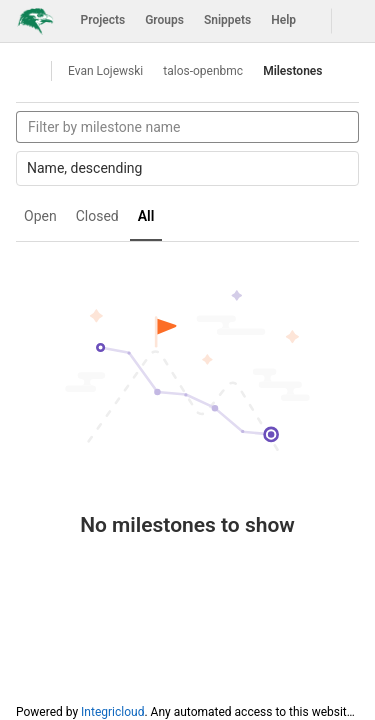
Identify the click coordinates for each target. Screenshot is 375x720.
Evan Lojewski (105, 71)
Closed (97, 216)
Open (40, 216)
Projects (103, 20)
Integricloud (112, 712)
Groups (164, 20)
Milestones (292, 71)
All (146, 216)
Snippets (227, 20)
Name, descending (188, 168)
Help (283, 20)
